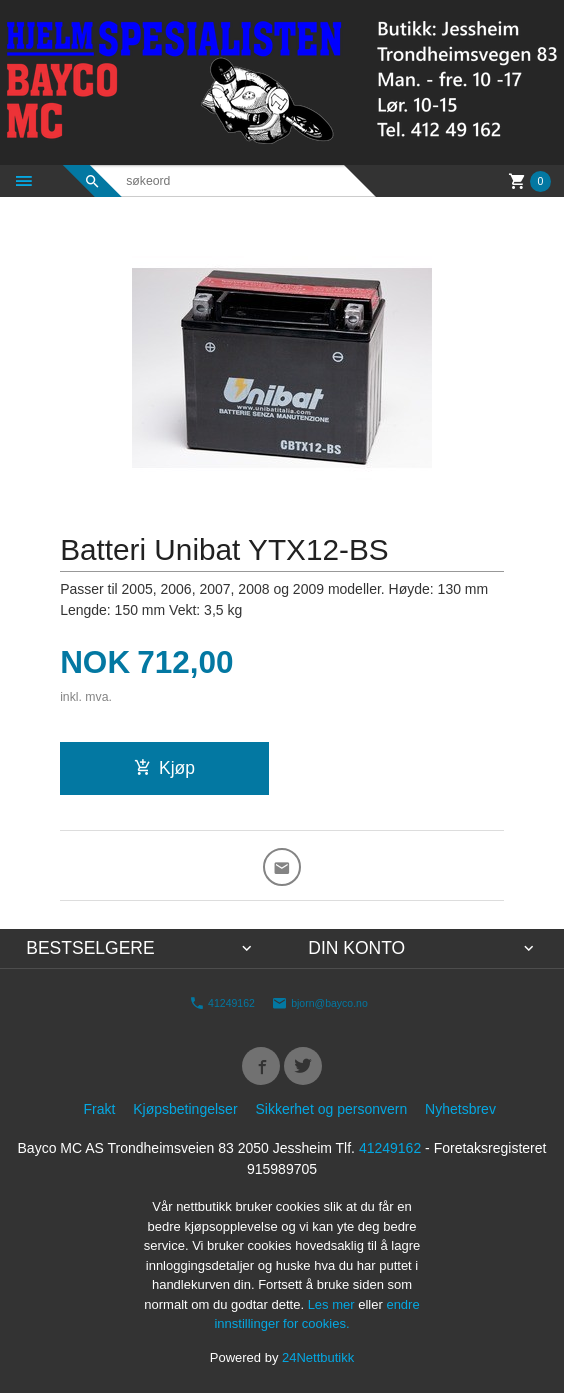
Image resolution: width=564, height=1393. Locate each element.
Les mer (333, 1304)
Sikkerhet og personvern (331, 1109)
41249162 (222, 1003)
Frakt (99, 1109)
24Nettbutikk (318, 1357)
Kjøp (164, 768)
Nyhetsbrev (460, 1109)
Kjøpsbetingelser (185, 1109)
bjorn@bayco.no (320, 1003)
